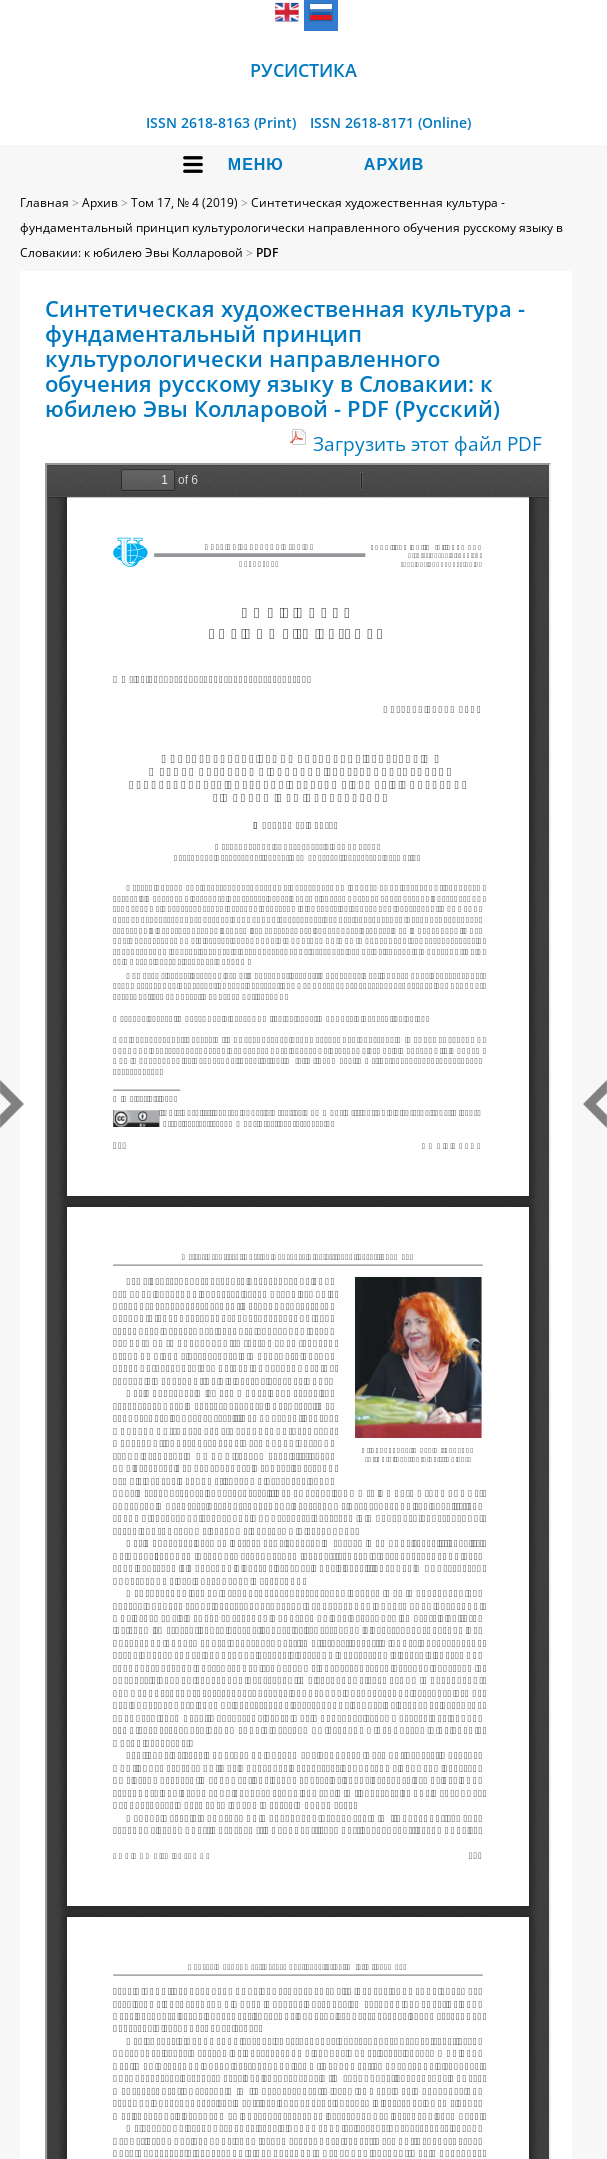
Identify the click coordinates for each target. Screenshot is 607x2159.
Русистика (303, 70)
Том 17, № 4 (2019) (184, 202)
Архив (394, 164)
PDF (267, 252)
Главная (44, 202)
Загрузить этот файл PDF (427, 443)
